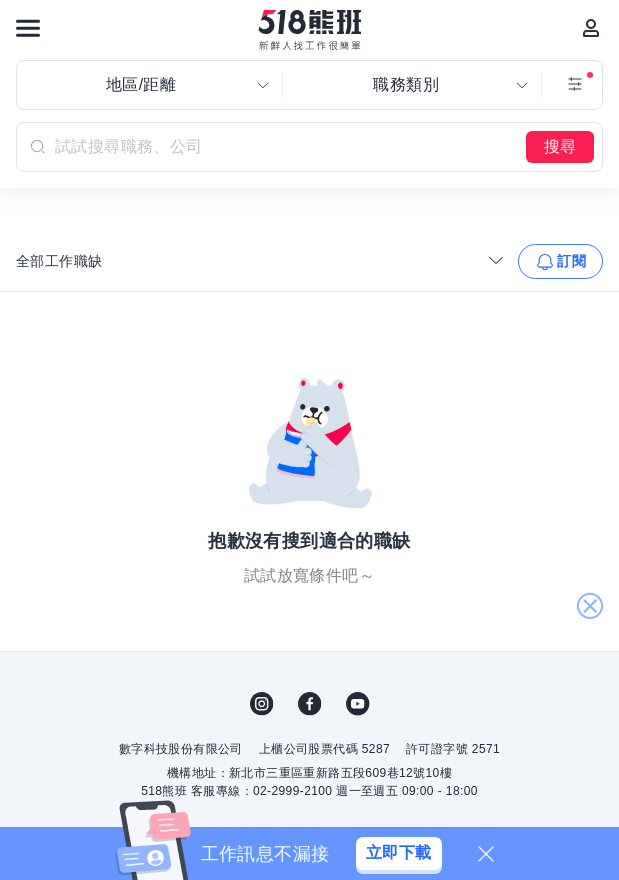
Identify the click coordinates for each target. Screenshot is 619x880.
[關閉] (486, 854)
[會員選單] (591, 28)
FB (310, 704)
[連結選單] (28, 28)
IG (262, 704)
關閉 (589, 607)
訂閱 (571, 261)
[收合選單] (496, 260)
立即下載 (399, 852)
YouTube (358, 704)
